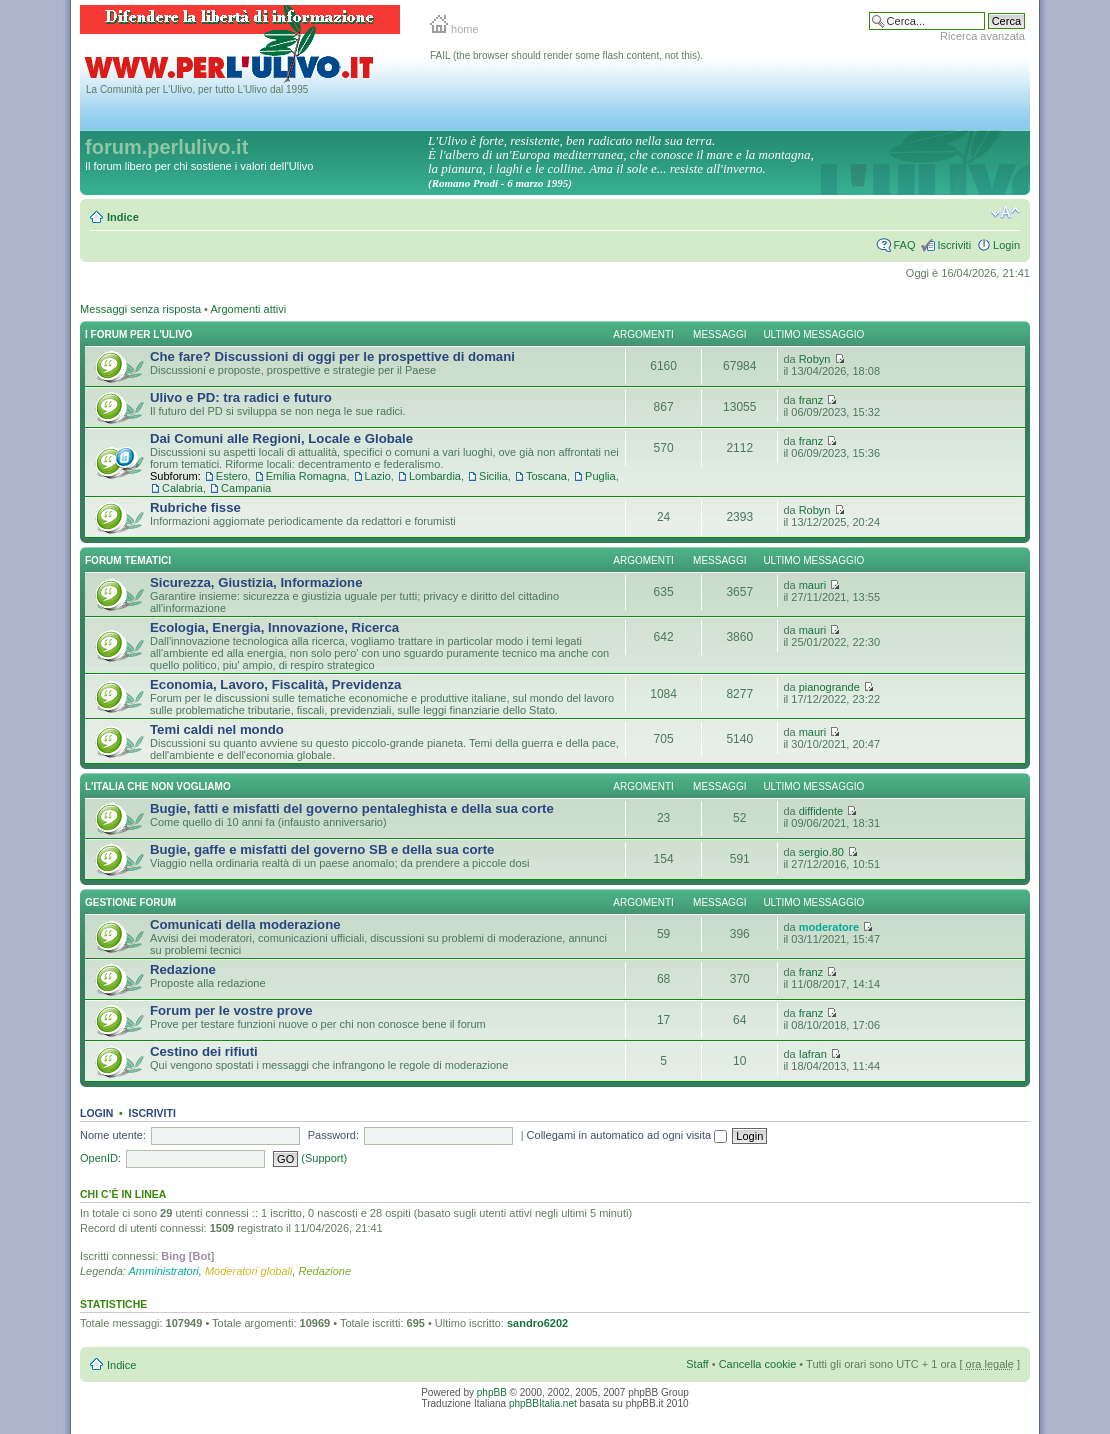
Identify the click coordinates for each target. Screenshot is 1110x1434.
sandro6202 (537, 1323)
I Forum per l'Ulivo (138, 334)
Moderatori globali (248, 1271)
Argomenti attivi (248, 309)
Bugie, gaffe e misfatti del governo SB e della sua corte (322, 849)
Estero (232, 476)
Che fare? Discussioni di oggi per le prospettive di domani (332, 356)
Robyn (815, 359)
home (454, 29)
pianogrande (829, 687)
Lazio (378, 476)
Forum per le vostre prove (231, 1010)
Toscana (546, 476)
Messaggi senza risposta (140, 309)
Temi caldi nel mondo (217, 729)
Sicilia (493, 476)
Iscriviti (954, 245)
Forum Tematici (128, 560)
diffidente (821, 811)
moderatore (829, 927)
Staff (697, 1364)
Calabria (182, 488)
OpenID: (100, 1158)
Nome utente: (113, 1135)
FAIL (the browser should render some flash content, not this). (566, 55)
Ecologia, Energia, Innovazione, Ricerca (274, 627)
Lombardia (435, 476)
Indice (123, 217)
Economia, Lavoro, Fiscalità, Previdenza (275, 684)
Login (1006, 245)
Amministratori (164, 1271)
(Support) (324, 1158)
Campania (246, 488)
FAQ (904, 245)
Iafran (813, 1054)
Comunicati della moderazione (245, 924)
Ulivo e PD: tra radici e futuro (241, 397)
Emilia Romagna (306, 476)
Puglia (600, 476)
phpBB (492, 1392)
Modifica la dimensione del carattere (1005, 213)
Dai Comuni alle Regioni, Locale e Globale (281, 438)
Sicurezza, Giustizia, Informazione (256, 582)
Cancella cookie (758, 1364)
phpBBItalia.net (543, 1403)
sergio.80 (821, 852)
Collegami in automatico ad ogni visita (627, 1135)
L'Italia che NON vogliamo (158, 786)
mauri (813, 585)
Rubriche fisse (195, 507)
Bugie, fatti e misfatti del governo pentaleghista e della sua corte (352, 808)
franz (811, 400)
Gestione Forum (130, 902)
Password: (333, 1135)
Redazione (183, 969)
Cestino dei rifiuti (204, 1051)
